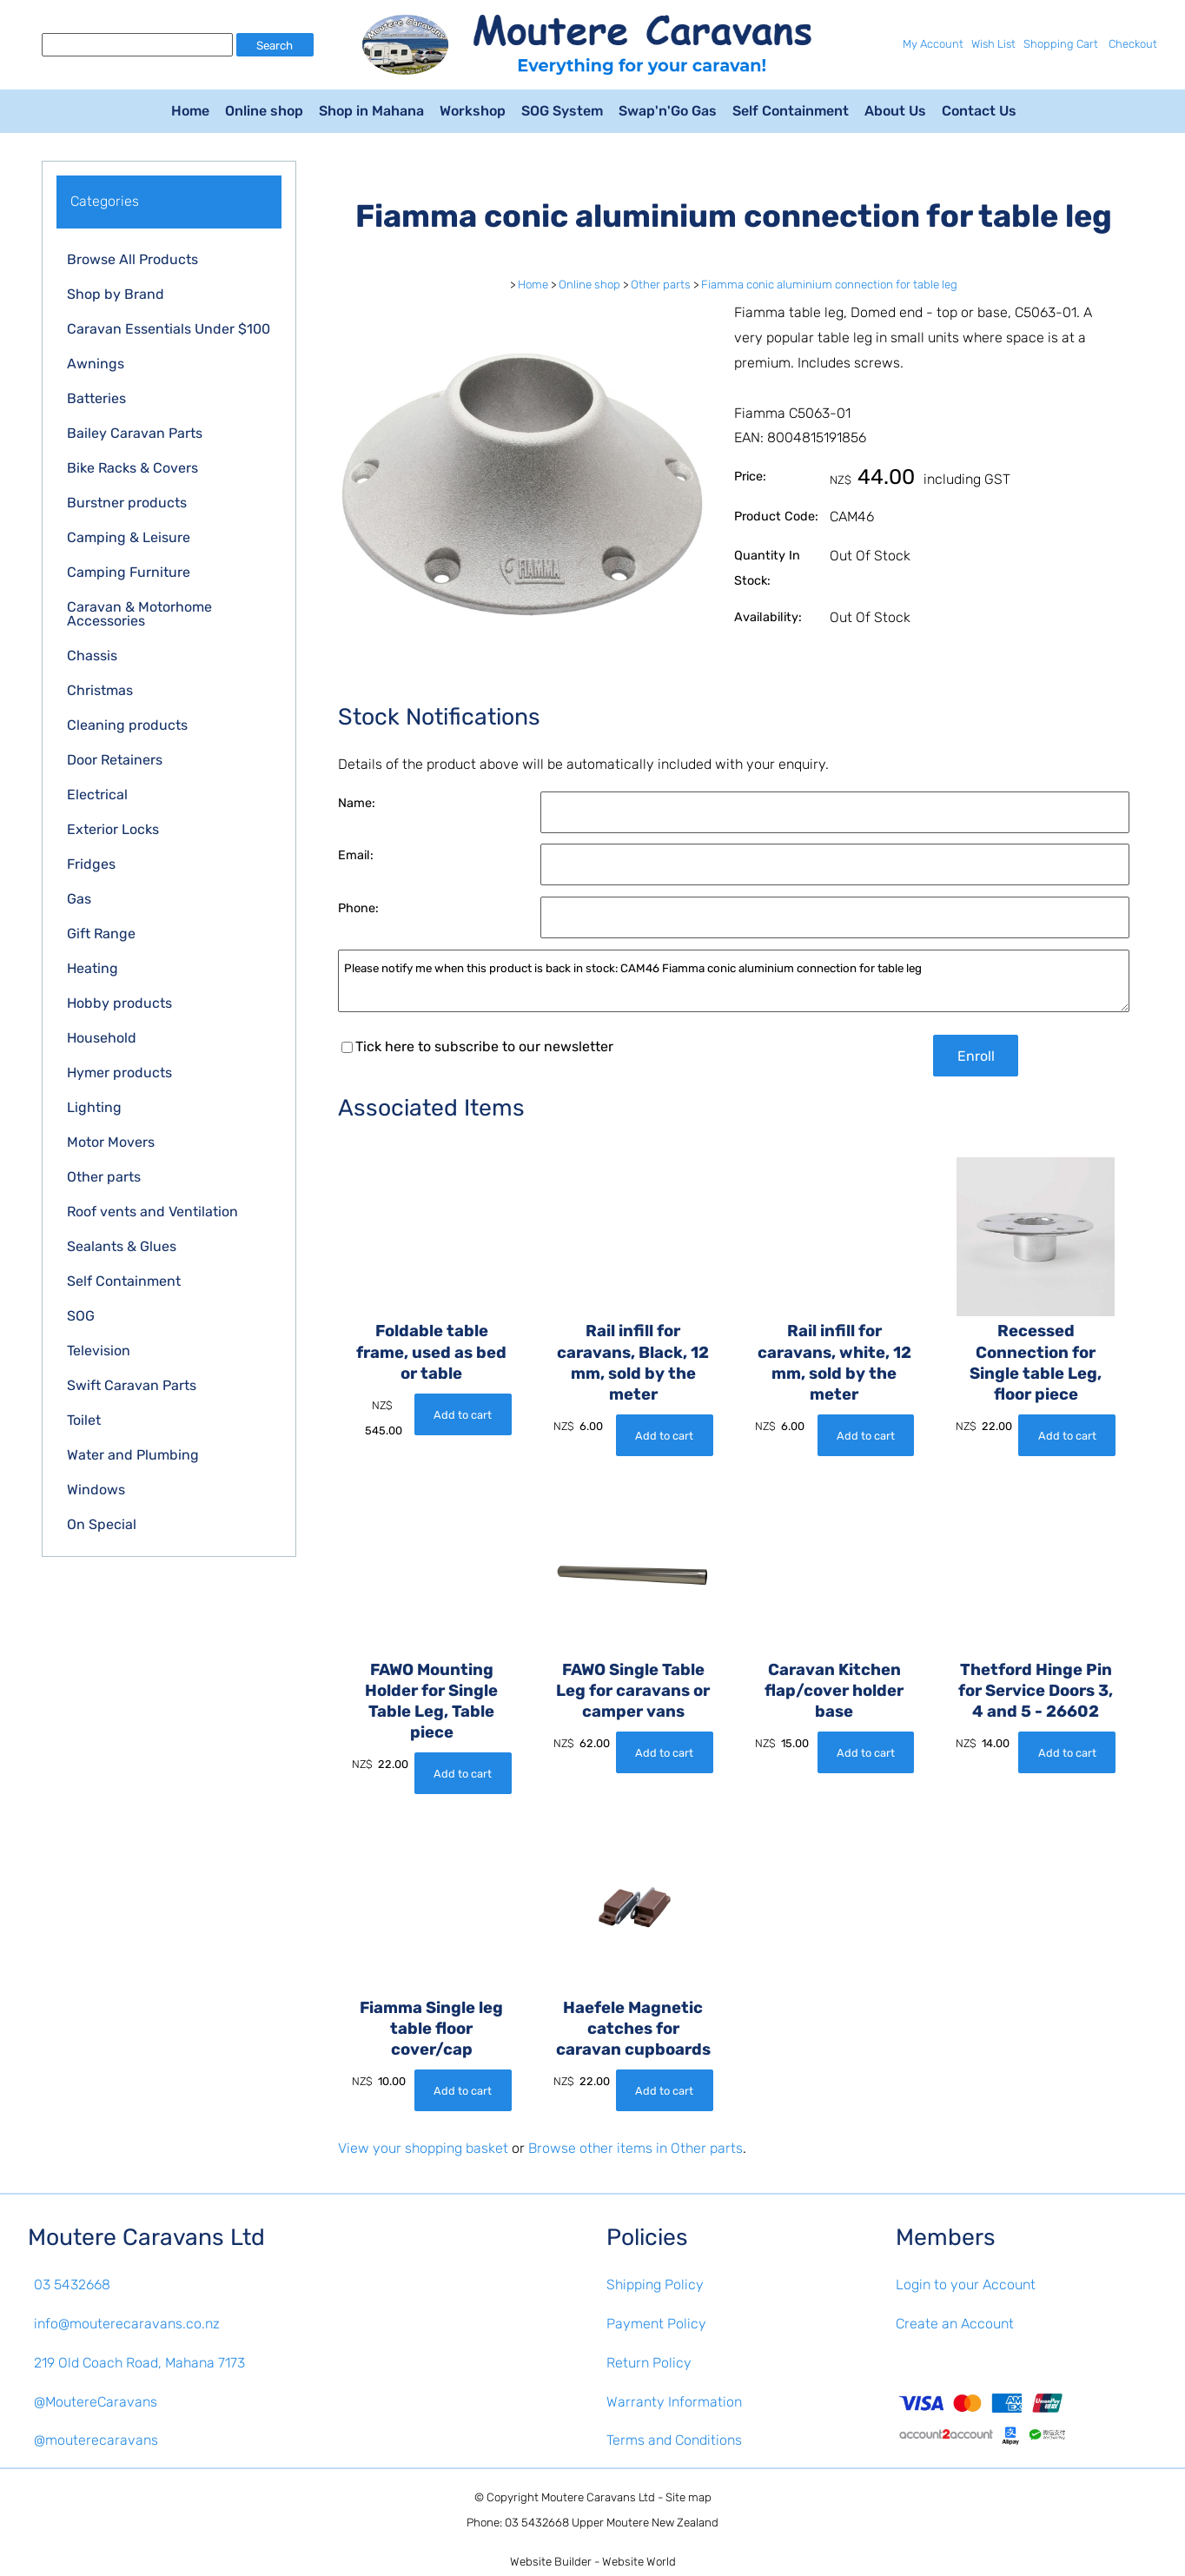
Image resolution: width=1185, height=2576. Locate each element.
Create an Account (955, 2323)
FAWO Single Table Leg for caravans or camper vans (633, 1690)
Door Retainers (114, 760)
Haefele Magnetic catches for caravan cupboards (633, 2028)
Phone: (358, 908)
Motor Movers (111, 1142)
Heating (92, 968)
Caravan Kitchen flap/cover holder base (834, 1690)
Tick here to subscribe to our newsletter (477, 1046)
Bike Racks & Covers (132, 468)
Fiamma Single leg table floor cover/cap (431, 2028)
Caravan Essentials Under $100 (168, 329)
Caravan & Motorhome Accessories (139, 614)
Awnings (95, 363)
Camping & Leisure (128, 537)
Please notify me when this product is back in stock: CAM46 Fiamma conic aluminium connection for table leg (733, 981)
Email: (356, 855)
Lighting (94, 1107)
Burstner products (127, 502)
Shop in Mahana (371, 111)
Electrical (97, 794)
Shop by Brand (115, 294)
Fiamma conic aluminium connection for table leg (829, 284)
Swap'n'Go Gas (668, 111)
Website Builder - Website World (593, 2561)
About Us (895, 111)
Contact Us (979, 111)
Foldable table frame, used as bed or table (431, 1351)
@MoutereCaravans (95, 2402)
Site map (688, 2497)
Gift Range (101, 933)
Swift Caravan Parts (131, 1385)
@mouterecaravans (96, 2440)
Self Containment (790, 111)
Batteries (96, 398)
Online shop (264, 111)
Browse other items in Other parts (635, 2148)
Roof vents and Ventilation (152, 1211)
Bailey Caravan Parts (134, 433)
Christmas (100, 690)
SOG (81, 1316)
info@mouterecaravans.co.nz (127, 2323)
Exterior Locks (113, 829)
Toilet (84, 1420)
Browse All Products (132, 259)
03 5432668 (72, 2284)
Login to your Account (966, 2284)
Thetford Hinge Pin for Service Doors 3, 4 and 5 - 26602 (1035, 1690)
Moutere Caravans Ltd (598, 2497)
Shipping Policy (655, 2284)
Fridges (91, 864)
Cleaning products (127, 725)
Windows (96, 1489)
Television (98, 1350)
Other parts (104, 1177)
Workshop (473, 111)
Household (101, 1038)
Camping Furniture (128, 572)
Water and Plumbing (133, 1455)
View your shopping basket (423, 2148)
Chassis (92, 655)
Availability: (768, 617)
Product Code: (776, 516)
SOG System (562, 111)
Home (190, 111)
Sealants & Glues (121, 1246)
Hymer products (119, 1072)
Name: (356, 803)
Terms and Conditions (674, 2440)
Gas (79, 899)
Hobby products (119, 1003)
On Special (101, 1524)
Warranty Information (674, 2402)
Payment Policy (656, 2323)
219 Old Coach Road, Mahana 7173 (139, 2362)
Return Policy (649, 2362)
